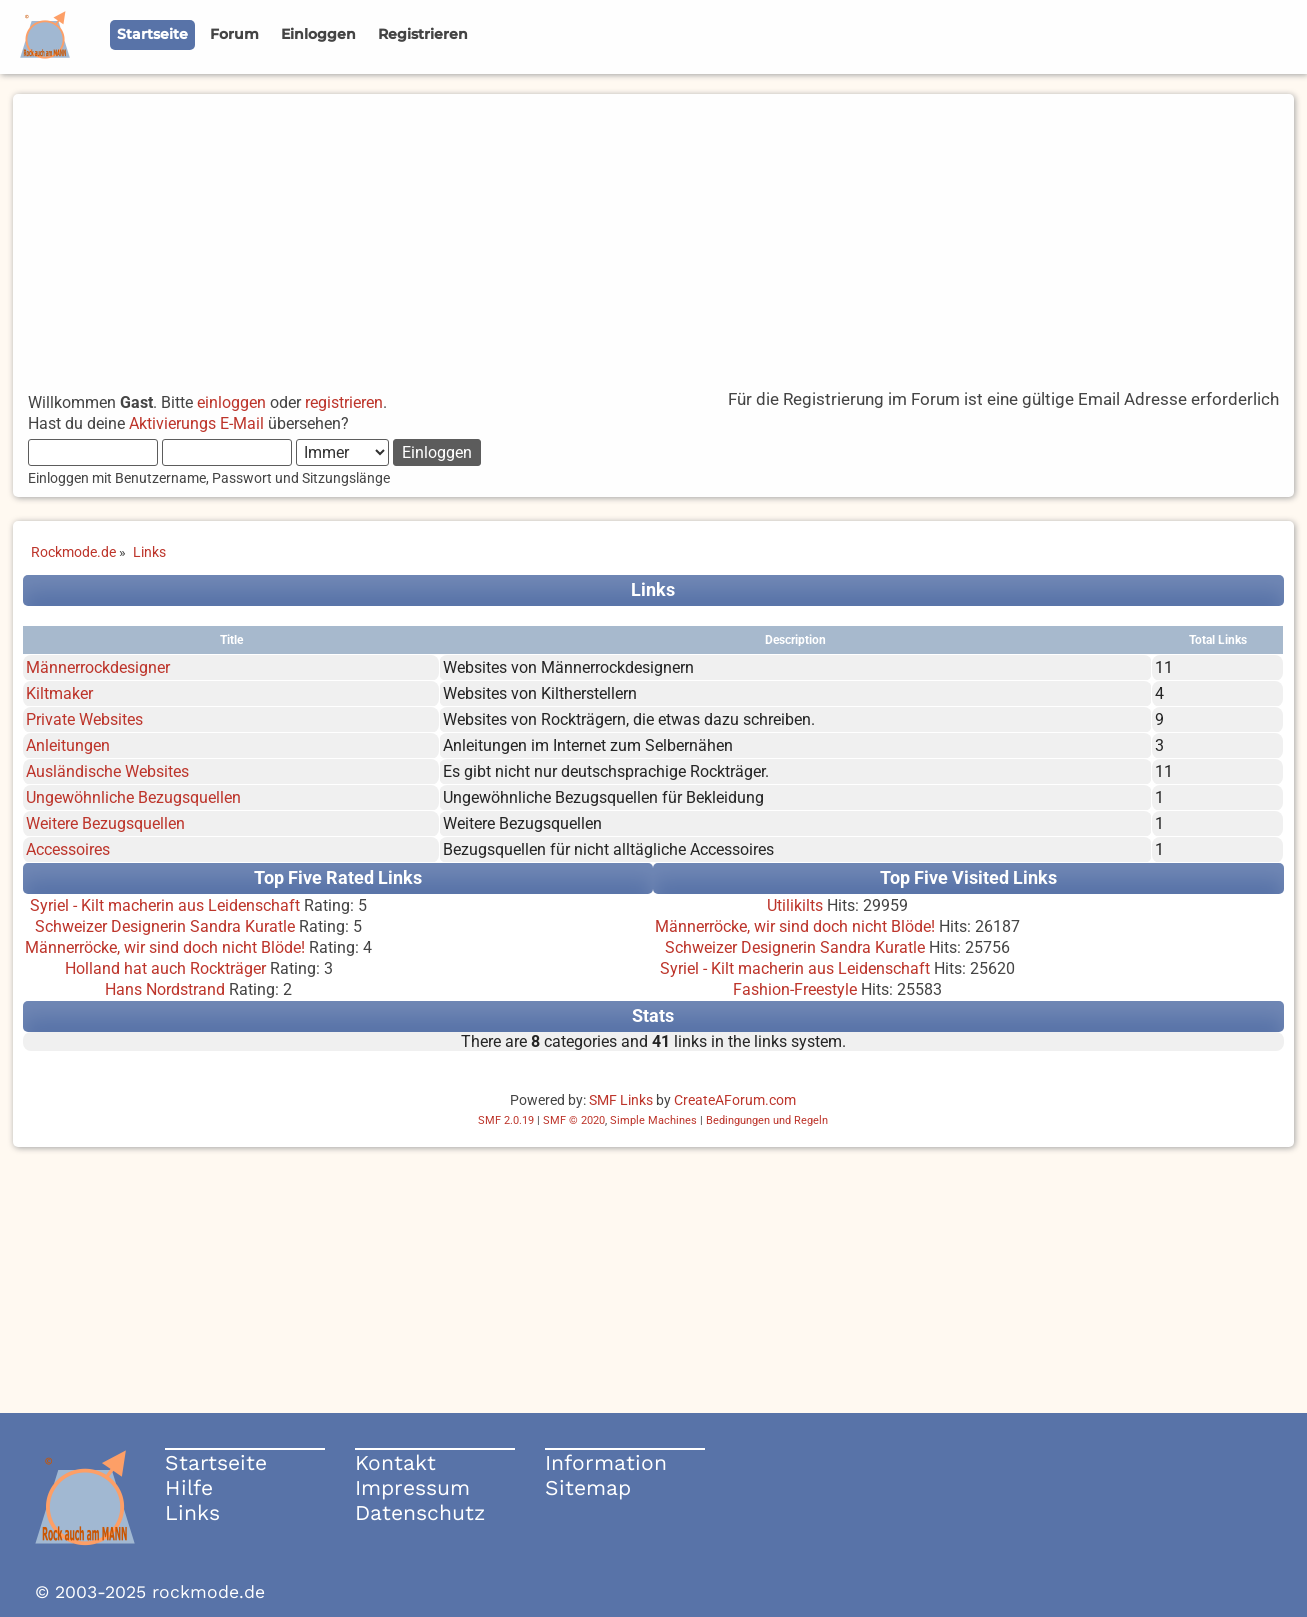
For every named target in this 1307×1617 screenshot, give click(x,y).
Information (606, 1462)
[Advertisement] (653, 234)
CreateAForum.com (735, 1100)
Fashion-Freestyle (795, 989)
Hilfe (189, 1487)
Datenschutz (420, 1512)
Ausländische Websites (107, 771)
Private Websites (84, 719)
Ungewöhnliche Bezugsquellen (133, 797)
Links (192, 1512)
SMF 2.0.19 (506, 1120)
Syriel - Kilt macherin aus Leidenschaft (165, 905)
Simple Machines (653, 1120)
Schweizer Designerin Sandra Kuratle (165, 926)
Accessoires (68, 849)
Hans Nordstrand (165, 989)
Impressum (412, 1487)
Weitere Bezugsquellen (105, 823)
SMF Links (621, 1100)
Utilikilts (795, 905)
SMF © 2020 (574, 1120)
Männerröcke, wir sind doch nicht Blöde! (165, 947)
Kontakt (395, 1462)
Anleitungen (68, 745)
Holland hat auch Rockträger (165, 968)
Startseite (216, 1462)
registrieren (344, 402)
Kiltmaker (59, 693)
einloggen (231, 402)
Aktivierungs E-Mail (196, 423)
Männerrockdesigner (98, 667)
